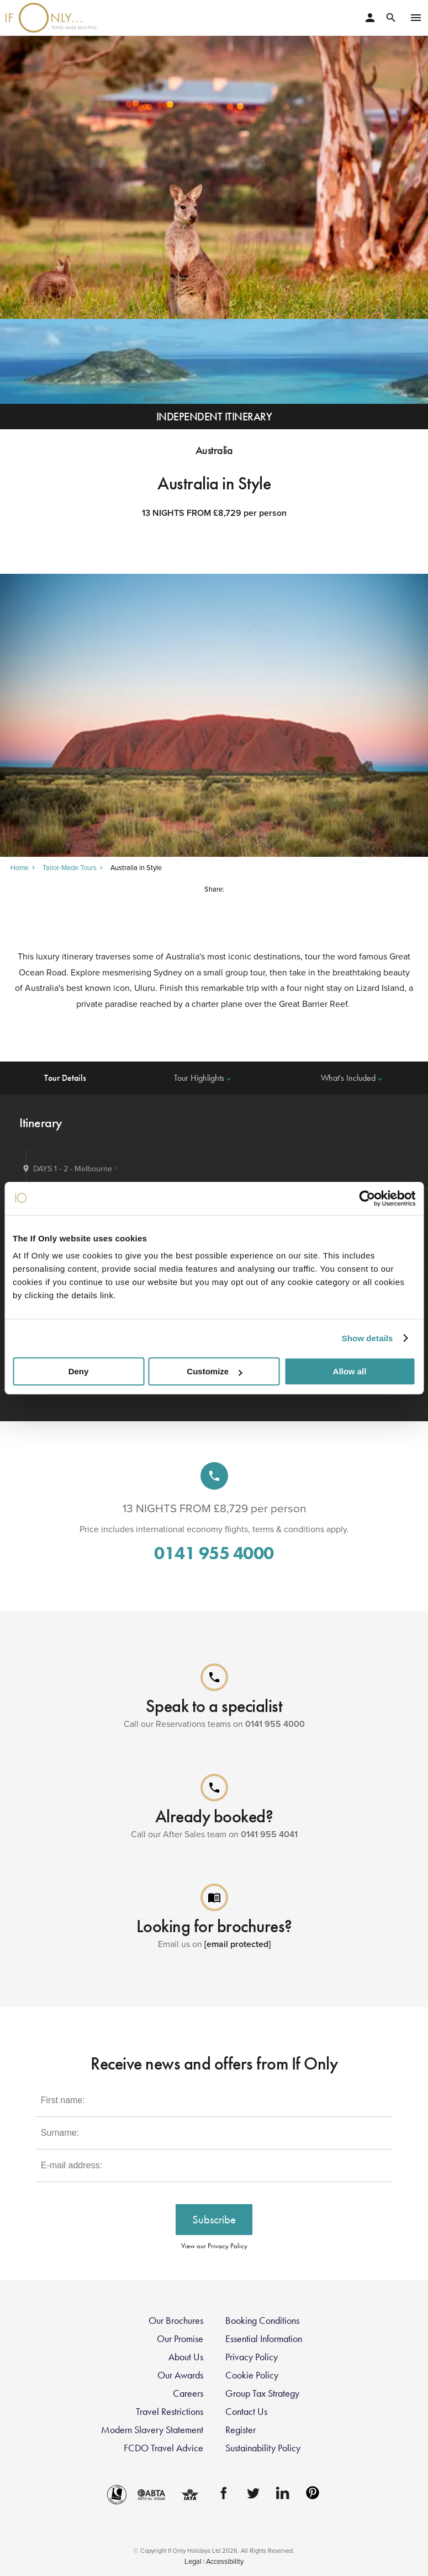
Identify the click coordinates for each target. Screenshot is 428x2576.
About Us (185, 2357)
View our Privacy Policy (214, 2245)
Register (240, 2430)
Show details (367, 1338)
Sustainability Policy (262, 2448)
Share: (214, 889)
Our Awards (180, 2375)
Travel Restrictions (169, 2412)
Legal (193, 2561)
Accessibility (225, 2561)
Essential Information (263, 2339)
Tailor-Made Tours (70, 867)
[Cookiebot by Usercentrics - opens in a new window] (367, 1198)
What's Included (352, 1078)
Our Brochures (176, 2320)
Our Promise (180, 2339)
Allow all (350, 1371)
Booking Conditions (262, 2320)
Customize (214, 1371)
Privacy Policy (251, 2357)
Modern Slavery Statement (152, 2430)
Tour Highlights (203, 1078)
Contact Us (246, 2412)
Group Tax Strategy (262, 2393)
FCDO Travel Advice (163, 2448)
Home (19, 867)
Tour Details (65, 1078)
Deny (78, 1371)
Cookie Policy (251, 2375)
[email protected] (237, 1944)
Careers (188, 2393)
